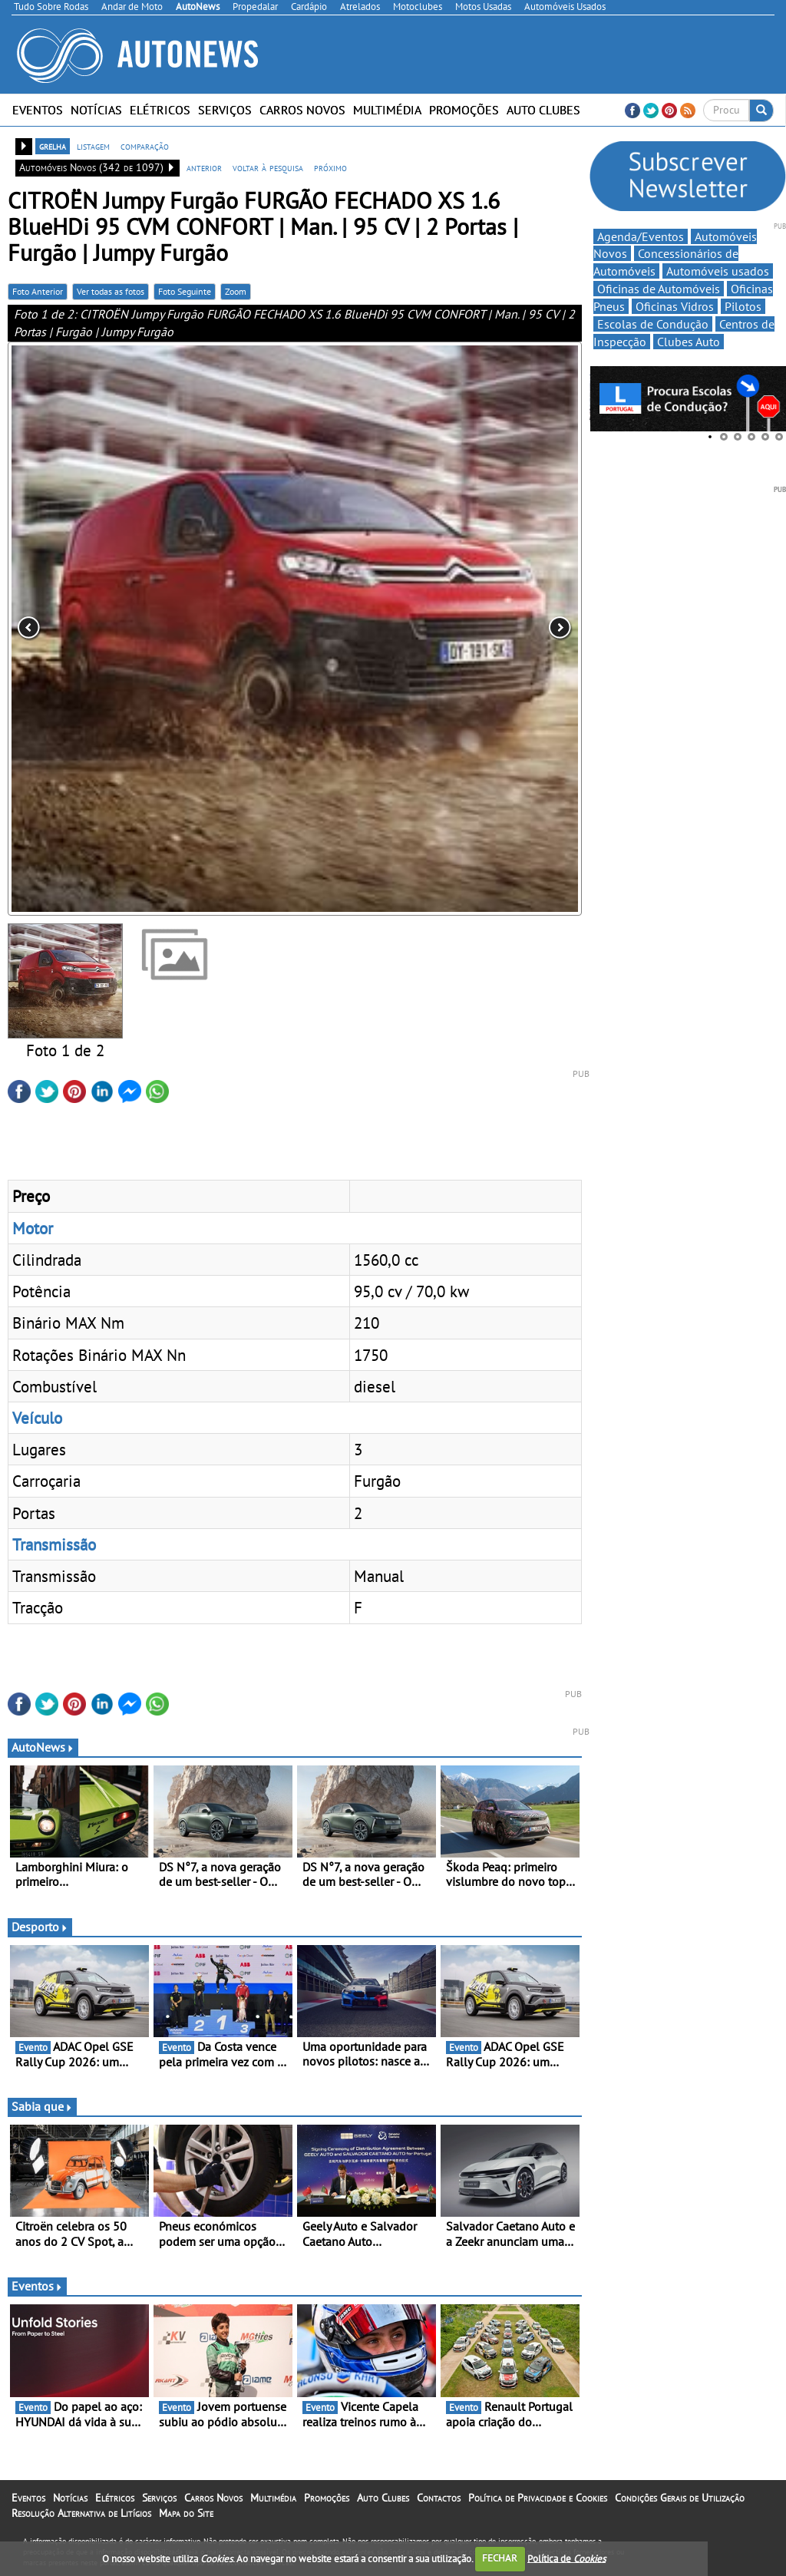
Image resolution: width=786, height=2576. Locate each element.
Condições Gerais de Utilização (680, 2498)
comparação (145, 146)
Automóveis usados (717, 271)
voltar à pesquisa (268, 167)
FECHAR (499, 2557)
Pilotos (743, 306)
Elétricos (160, 109)
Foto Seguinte (184, 291)
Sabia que (42, 2106)
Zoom (235, 291)
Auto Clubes (543, 109)
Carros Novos (302, 109)
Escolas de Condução (652, 324)
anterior (204, 167)
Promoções (464, 109)
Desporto (40, 1926)
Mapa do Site (186, 2513)
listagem (93, 146)
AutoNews (43, 1747)
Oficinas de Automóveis (658, 288)
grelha (52, 146)
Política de (566, 2557)
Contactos (439, 2498)
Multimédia (387, 109)
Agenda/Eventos (640, 236)
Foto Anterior (37, 291)
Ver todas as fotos (110, 291)
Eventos (37, 109)
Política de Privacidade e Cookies (537, 2498)
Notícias (96, 109)
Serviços (225, 109)
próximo (330, 167)
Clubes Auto (688, 341)
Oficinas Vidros (675, 306)
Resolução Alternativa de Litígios (81, 2513)
